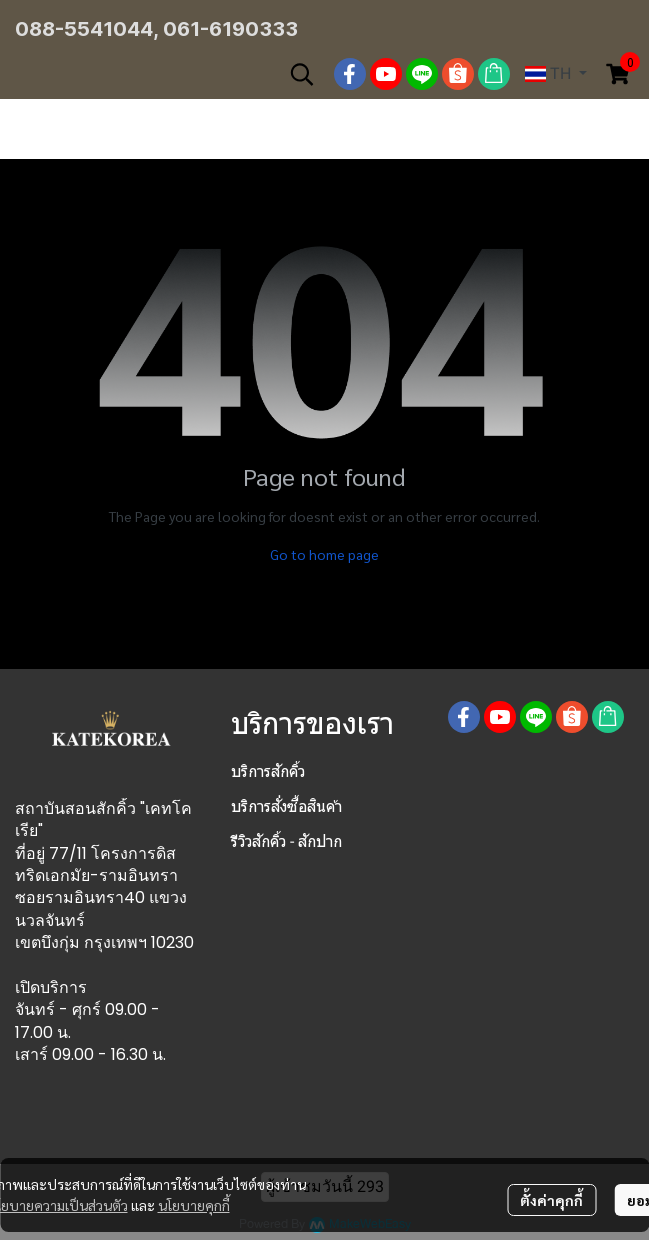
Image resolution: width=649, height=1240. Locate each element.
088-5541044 (84, 29)
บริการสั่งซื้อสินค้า (286, 806)
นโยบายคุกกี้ (194, 1205)
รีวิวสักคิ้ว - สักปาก (286, 841)
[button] (302, 74)
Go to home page (324, 554)
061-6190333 (230, 29)
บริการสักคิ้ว (268, 771)
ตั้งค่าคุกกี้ (551, 1200)
